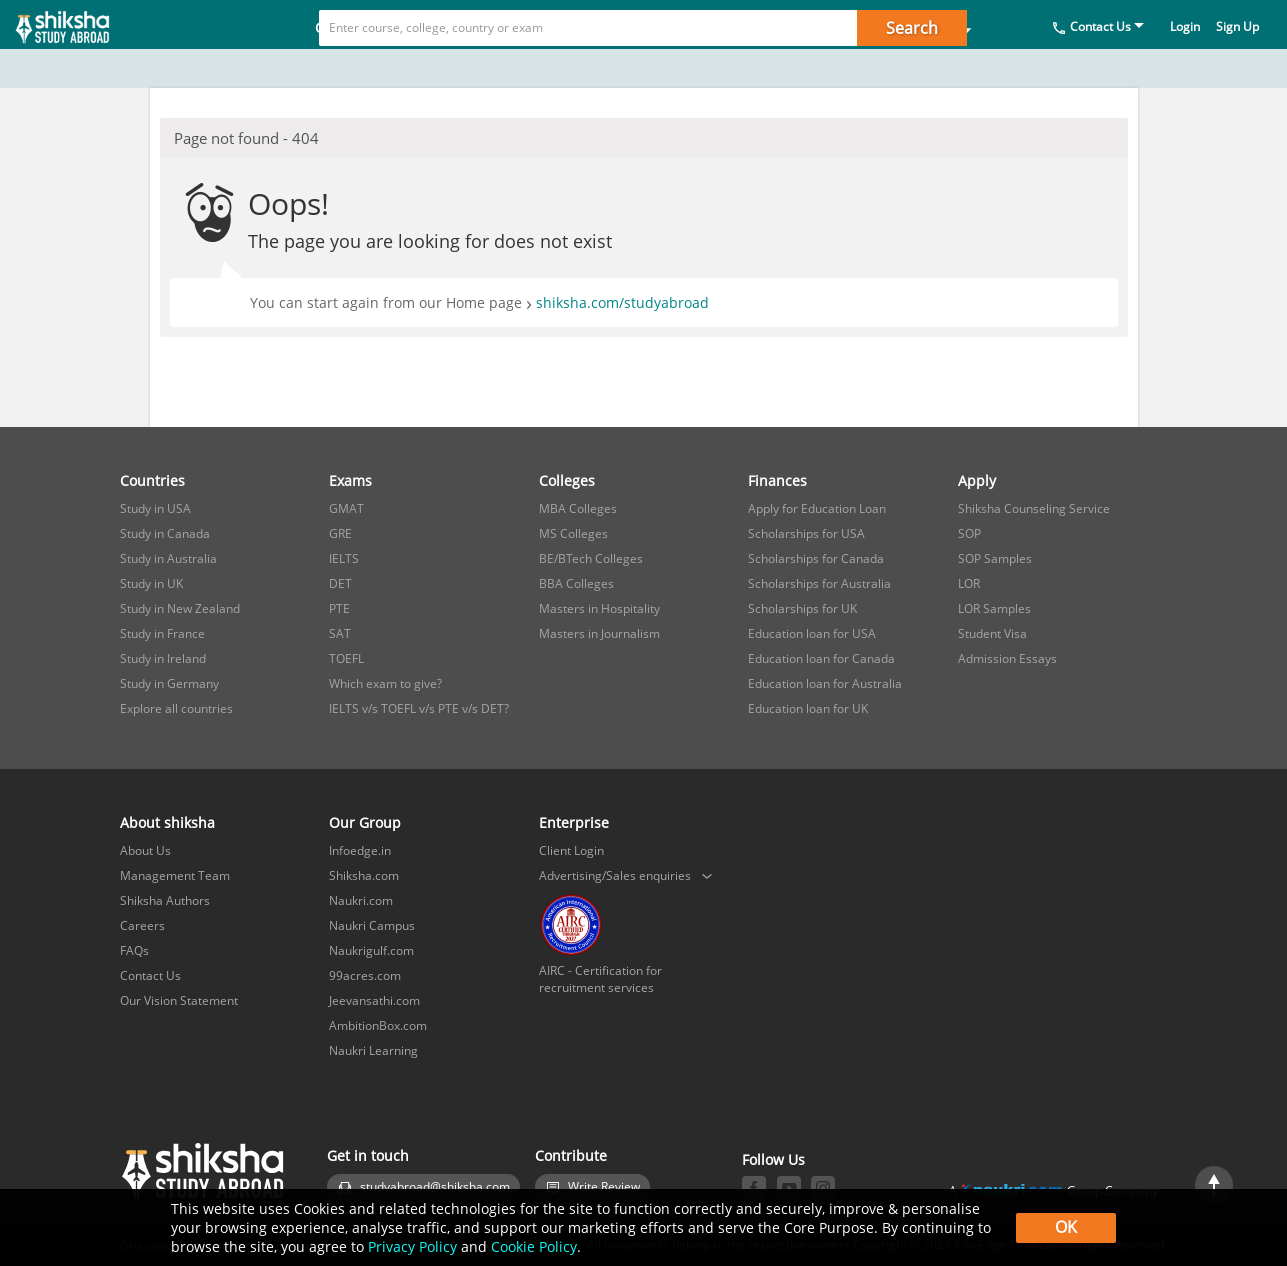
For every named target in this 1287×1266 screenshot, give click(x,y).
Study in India (916, 66)
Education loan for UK (808, 708)
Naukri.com (361, 900)
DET (340, 583)
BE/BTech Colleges (591, 558)
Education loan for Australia (825, 683)
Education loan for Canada (821, 658)
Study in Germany (169, 683)
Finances (688, 66)
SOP (969, 533)
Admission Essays (1007, 658)
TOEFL (346, 658)
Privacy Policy (412, 1246)
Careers (142, 925)
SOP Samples (995, 558)
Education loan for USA (812, 633)
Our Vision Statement (179, 1000)
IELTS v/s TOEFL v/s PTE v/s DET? (419, 708)
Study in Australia (168, 558)
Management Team (175, 875)
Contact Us (1100, 65)
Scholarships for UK (802, 608)
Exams (467, 66)
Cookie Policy (534, 1246)
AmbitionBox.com (378, 1025)
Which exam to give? (385, 683)
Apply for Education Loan (817, 508)
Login (1185, 65)
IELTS (344, 558)
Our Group (365, 822)
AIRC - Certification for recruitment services (600, 979)
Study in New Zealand (180, 608)
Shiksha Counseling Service (1034, 508)
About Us (145, 850)
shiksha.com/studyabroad (622, 302)
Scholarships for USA (806, 533)
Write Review (604, 1186)
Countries (356, 66)
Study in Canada (165, 533)
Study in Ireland (163, 658)
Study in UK (151, 583)
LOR (969, 583)
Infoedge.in (360, 850)
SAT (340, 633)
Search (912, 28)
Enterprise (574, 822)
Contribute (571, 1155)
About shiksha (167, 822)
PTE (339, 608)
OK (1066, 1227)
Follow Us (773, 1159)
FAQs (134, 950)
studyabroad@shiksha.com (435, 1186)
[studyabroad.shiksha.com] (90, 44)
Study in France (162, 633)
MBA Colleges (578, 508)
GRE (340, 533)
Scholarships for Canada (816, 558)
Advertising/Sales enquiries (615, 875)
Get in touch (368, 1155)
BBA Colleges (576, 583)
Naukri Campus (372, 925)
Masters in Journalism (599, 633)
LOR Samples (994, 608)
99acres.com (365, 975)
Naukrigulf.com (371, 950)
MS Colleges (573, 533)
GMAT (346, 508)
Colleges (574, 66)
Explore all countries (176, 708)
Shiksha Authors (165, 900)
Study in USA (155, 508)
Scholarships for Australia (819, 583)
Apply (794, 66)
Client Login (571, 850)
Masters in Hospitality (599, 608)
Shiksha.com (364, 875)
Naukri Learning (373, 1050)
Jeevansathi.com (374, 1000)
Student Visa (992, 633)
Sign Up (1237, 65)
